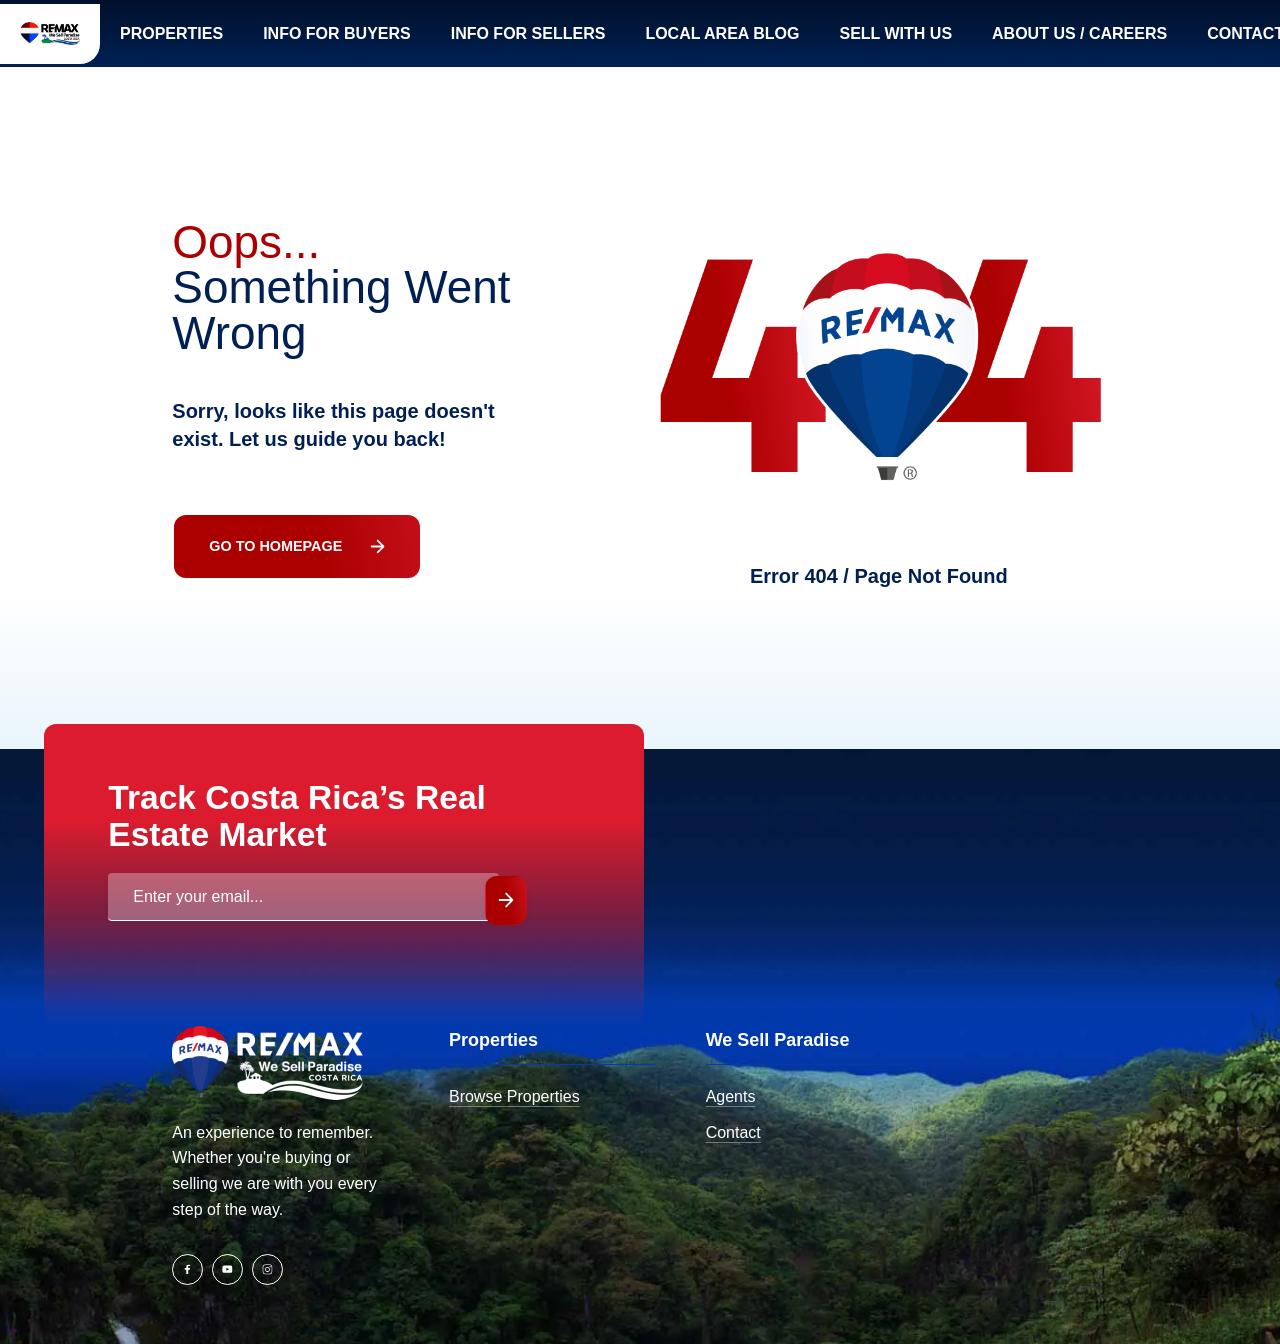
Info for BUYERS (436, 42)
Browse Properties (470, 1135)
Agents (686, 1135)
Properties (263, 42)
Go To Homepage (253, 572)
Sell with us (1022, 42)
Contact (688, 1171)
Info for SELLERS (636, 42)
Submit (482, 939)
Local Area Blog (841, 42)
